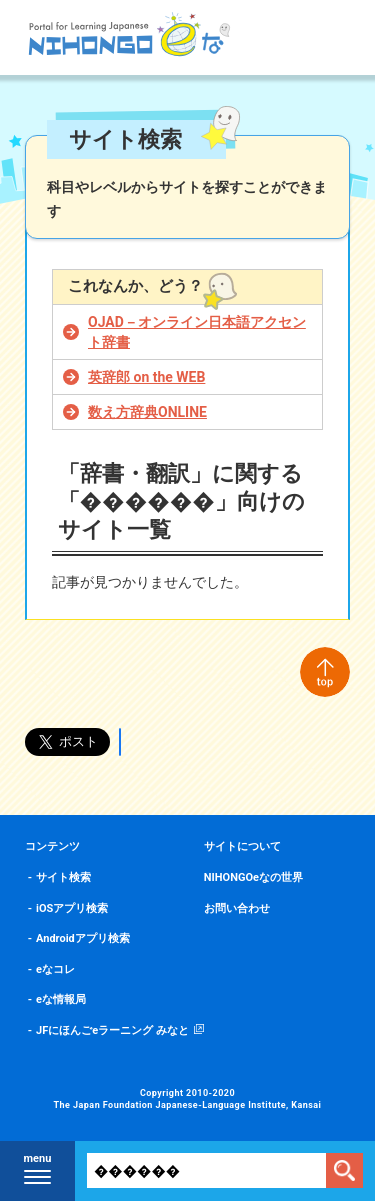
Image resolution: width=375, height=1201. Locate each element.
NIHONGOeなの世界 (253, 877)
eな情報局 (61, 999)
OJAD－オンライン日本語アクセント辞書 (197, 332)
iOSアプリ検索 (72, 908)
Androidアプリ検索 (83, 938)
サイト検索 (63, 877)
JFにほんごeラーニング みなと (112, 1030)
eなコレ (55, 969)
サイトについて (242, 846)
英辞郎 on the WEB (146, 377)
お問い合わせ (237, 908)
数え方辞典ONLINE (147, 412)
